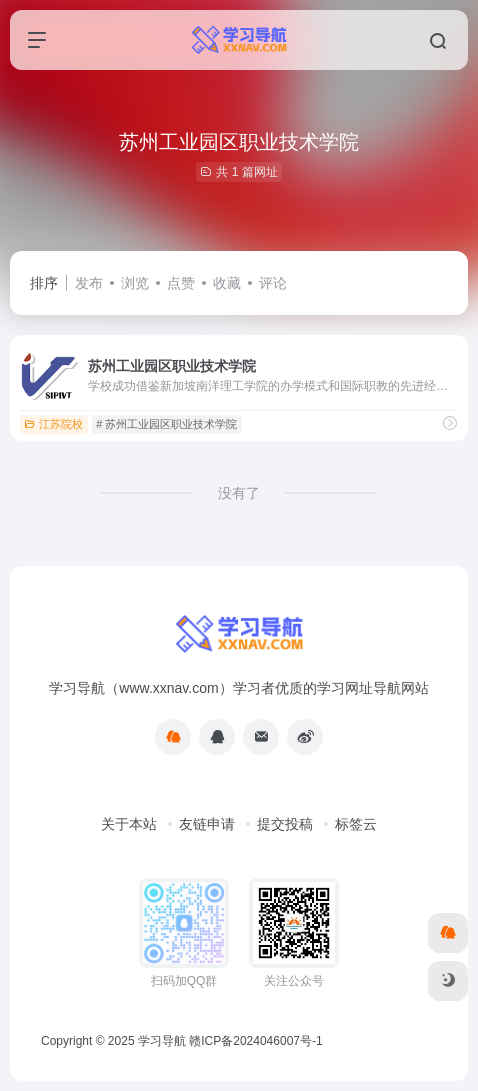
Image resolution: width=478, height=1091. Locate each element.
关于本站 (129, 824)
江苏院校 (53, 424)
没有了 (239, 493)
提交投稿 (285, 824)
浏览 (135, 283)
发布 (89, 283)
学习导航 (162, 1041)
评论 (273, 283)
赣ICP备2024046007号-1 (255, 1041)
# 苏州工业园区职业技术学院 (166, 424)
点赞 (181, 283)
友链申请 (207, 824)
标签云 (356, 824)
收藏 (227, 283)
